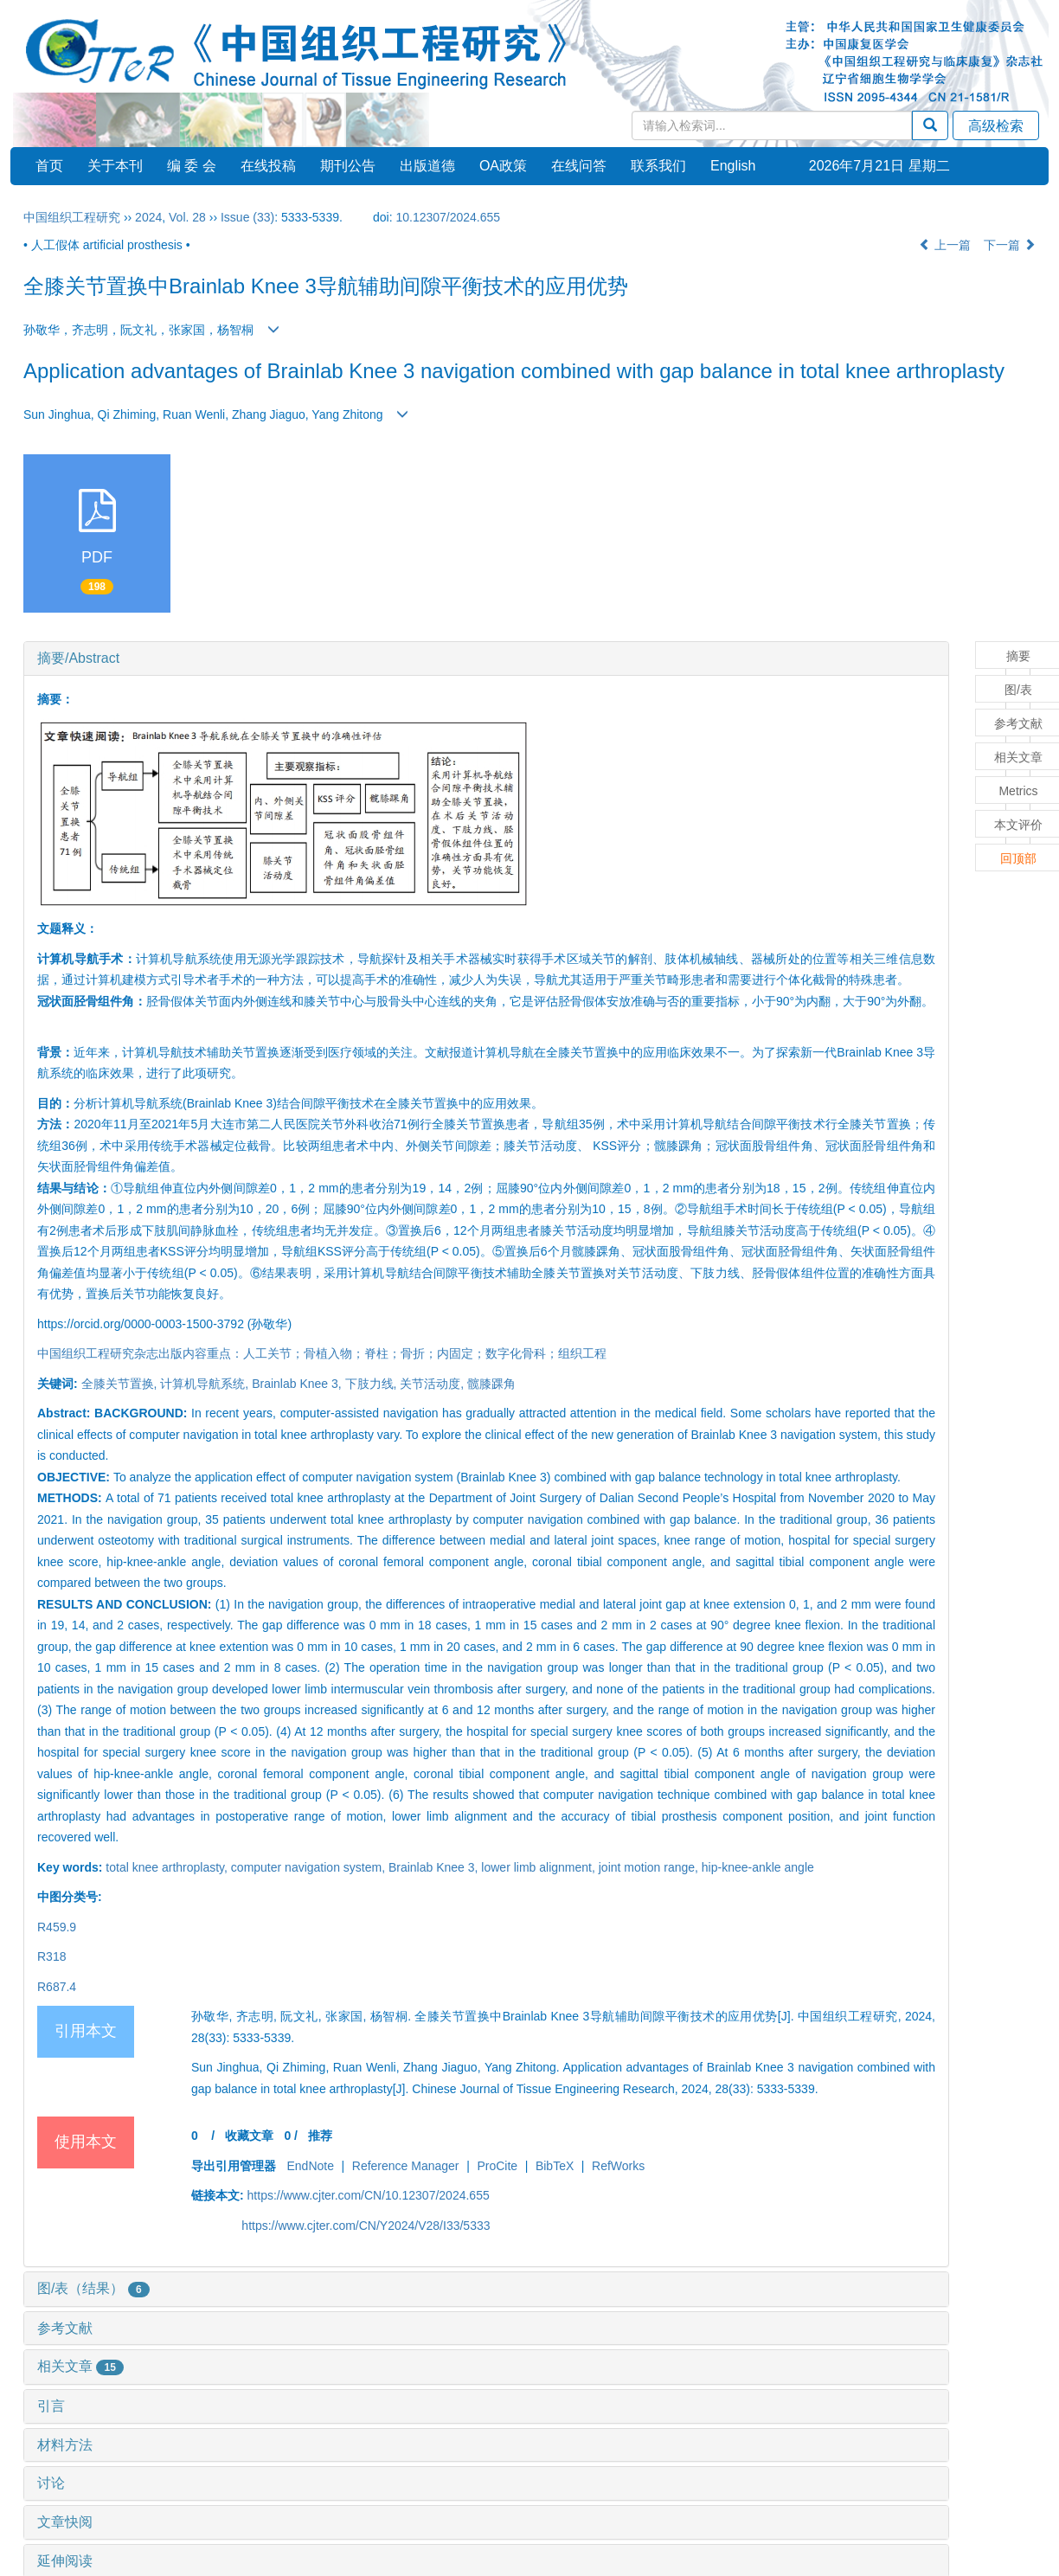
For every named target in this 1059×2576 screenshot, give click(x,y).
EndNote (309, 2166)
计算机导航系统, (206, 1384)
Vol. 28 (187, 217)
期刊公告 (347, 165)
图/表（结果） (93, 2288)
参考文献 (65, 2328)
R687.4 (56, 1987)
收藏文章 (249, 2135)
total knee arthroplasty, (168, 1867)
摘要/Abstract (78, 658)
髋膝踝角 (491, 1384)
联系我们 (658, 165)
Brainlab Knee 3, (298, 1384)
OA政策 (503, 165)
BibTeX (555, 2166)
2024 (148, 217)
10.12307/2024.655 (447, 217)
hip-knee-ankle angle (758, 1867)
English (732, 165)
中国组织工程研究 (71, 217)
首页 (49, 165)
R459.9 (56, 1927)
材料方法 (65, 2445)
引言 (51, 2406)
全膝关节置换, (121, 1384)
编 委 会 (191, 165)
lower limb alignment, (539, 1867)
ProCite (497, 2166)
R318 (51, 1956)
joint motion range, (650, 1867)
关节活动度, (433, 1384)
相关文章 (80, 2366)
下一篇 (1010, 245)
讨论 (51, 2483)
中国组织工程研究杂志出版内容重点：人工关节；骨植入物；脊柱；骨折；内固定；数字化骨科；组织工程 (322, 1353)
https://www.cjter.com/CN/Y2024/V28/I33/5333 (365, 2225)
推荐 (320, 2135)
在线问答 (579, 165)
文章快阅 (65, 2522)
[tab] (486, 658)
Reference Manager (405, 2166)
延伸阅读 (65, 2561)
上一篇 (945, 245)
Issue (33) (247, 217)
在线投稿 (268, 165)
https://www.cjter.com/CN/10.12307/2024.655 (368, 2195)
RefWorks (618, 2166)
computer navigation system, (309, 1867)
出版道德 (427, 165)
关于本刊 (115, 165)
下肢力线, (373, 1384)
